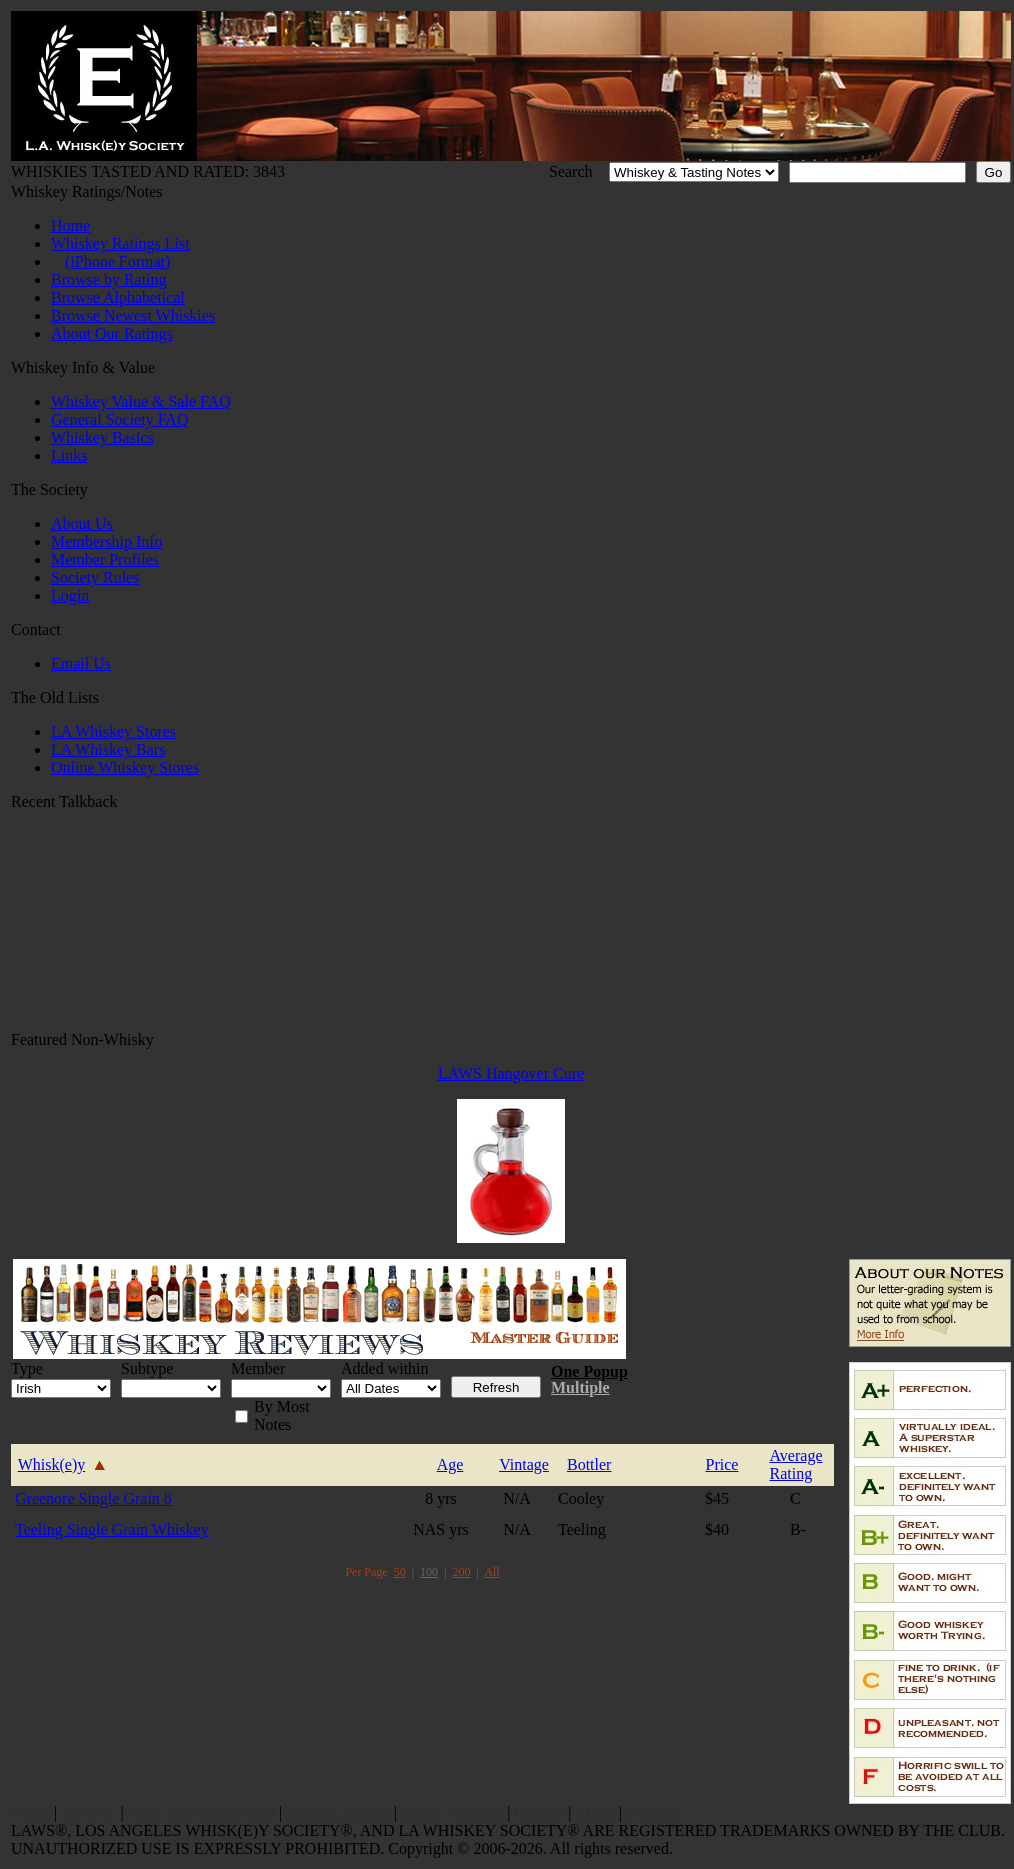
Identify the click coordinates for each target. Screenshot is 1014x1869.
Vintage (524, 1464)
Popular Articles (338, 1812)
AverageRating (796, 1464)
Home (70, 225)
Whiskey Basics (102, 437)
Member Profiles (105, 559)
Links (69, 455)
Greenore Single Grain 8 (93, 1498)
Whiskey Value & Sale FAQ (141, 401)
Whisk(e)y (52, 1464)
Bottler (589, 1464)
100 (429, 1572)
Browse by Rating (109, 279)
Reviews (88, 1812)
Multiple (580, 1387)
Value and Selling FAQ (201, 1812)
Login (70, 595)
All (491, 1572)
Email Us (81, 663)
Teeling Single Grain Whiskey (112, 1529)
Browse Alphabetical (118, 297)
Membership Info (107, 541)
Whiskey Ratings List (120, 243)
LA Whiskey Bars (108, 749)
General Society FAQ (119, 419)
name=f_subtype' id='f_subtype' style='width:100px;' (171, 1388)
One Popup (589, 1371)
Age (450, 1464)
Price (722, 1464)
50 (400, 1572)
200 (462, 1572)
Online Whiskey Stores (125, 767)
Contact (540, 1812)
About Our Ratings (112, 333)
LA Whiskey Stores (113, 731)
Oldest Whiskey (452, 1812)
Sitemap (652, 1812)
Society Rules (95, 577)
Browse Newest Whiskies (133, 315)
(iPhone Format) (117, 261)
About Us (82, 523)
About (595, 1812)
